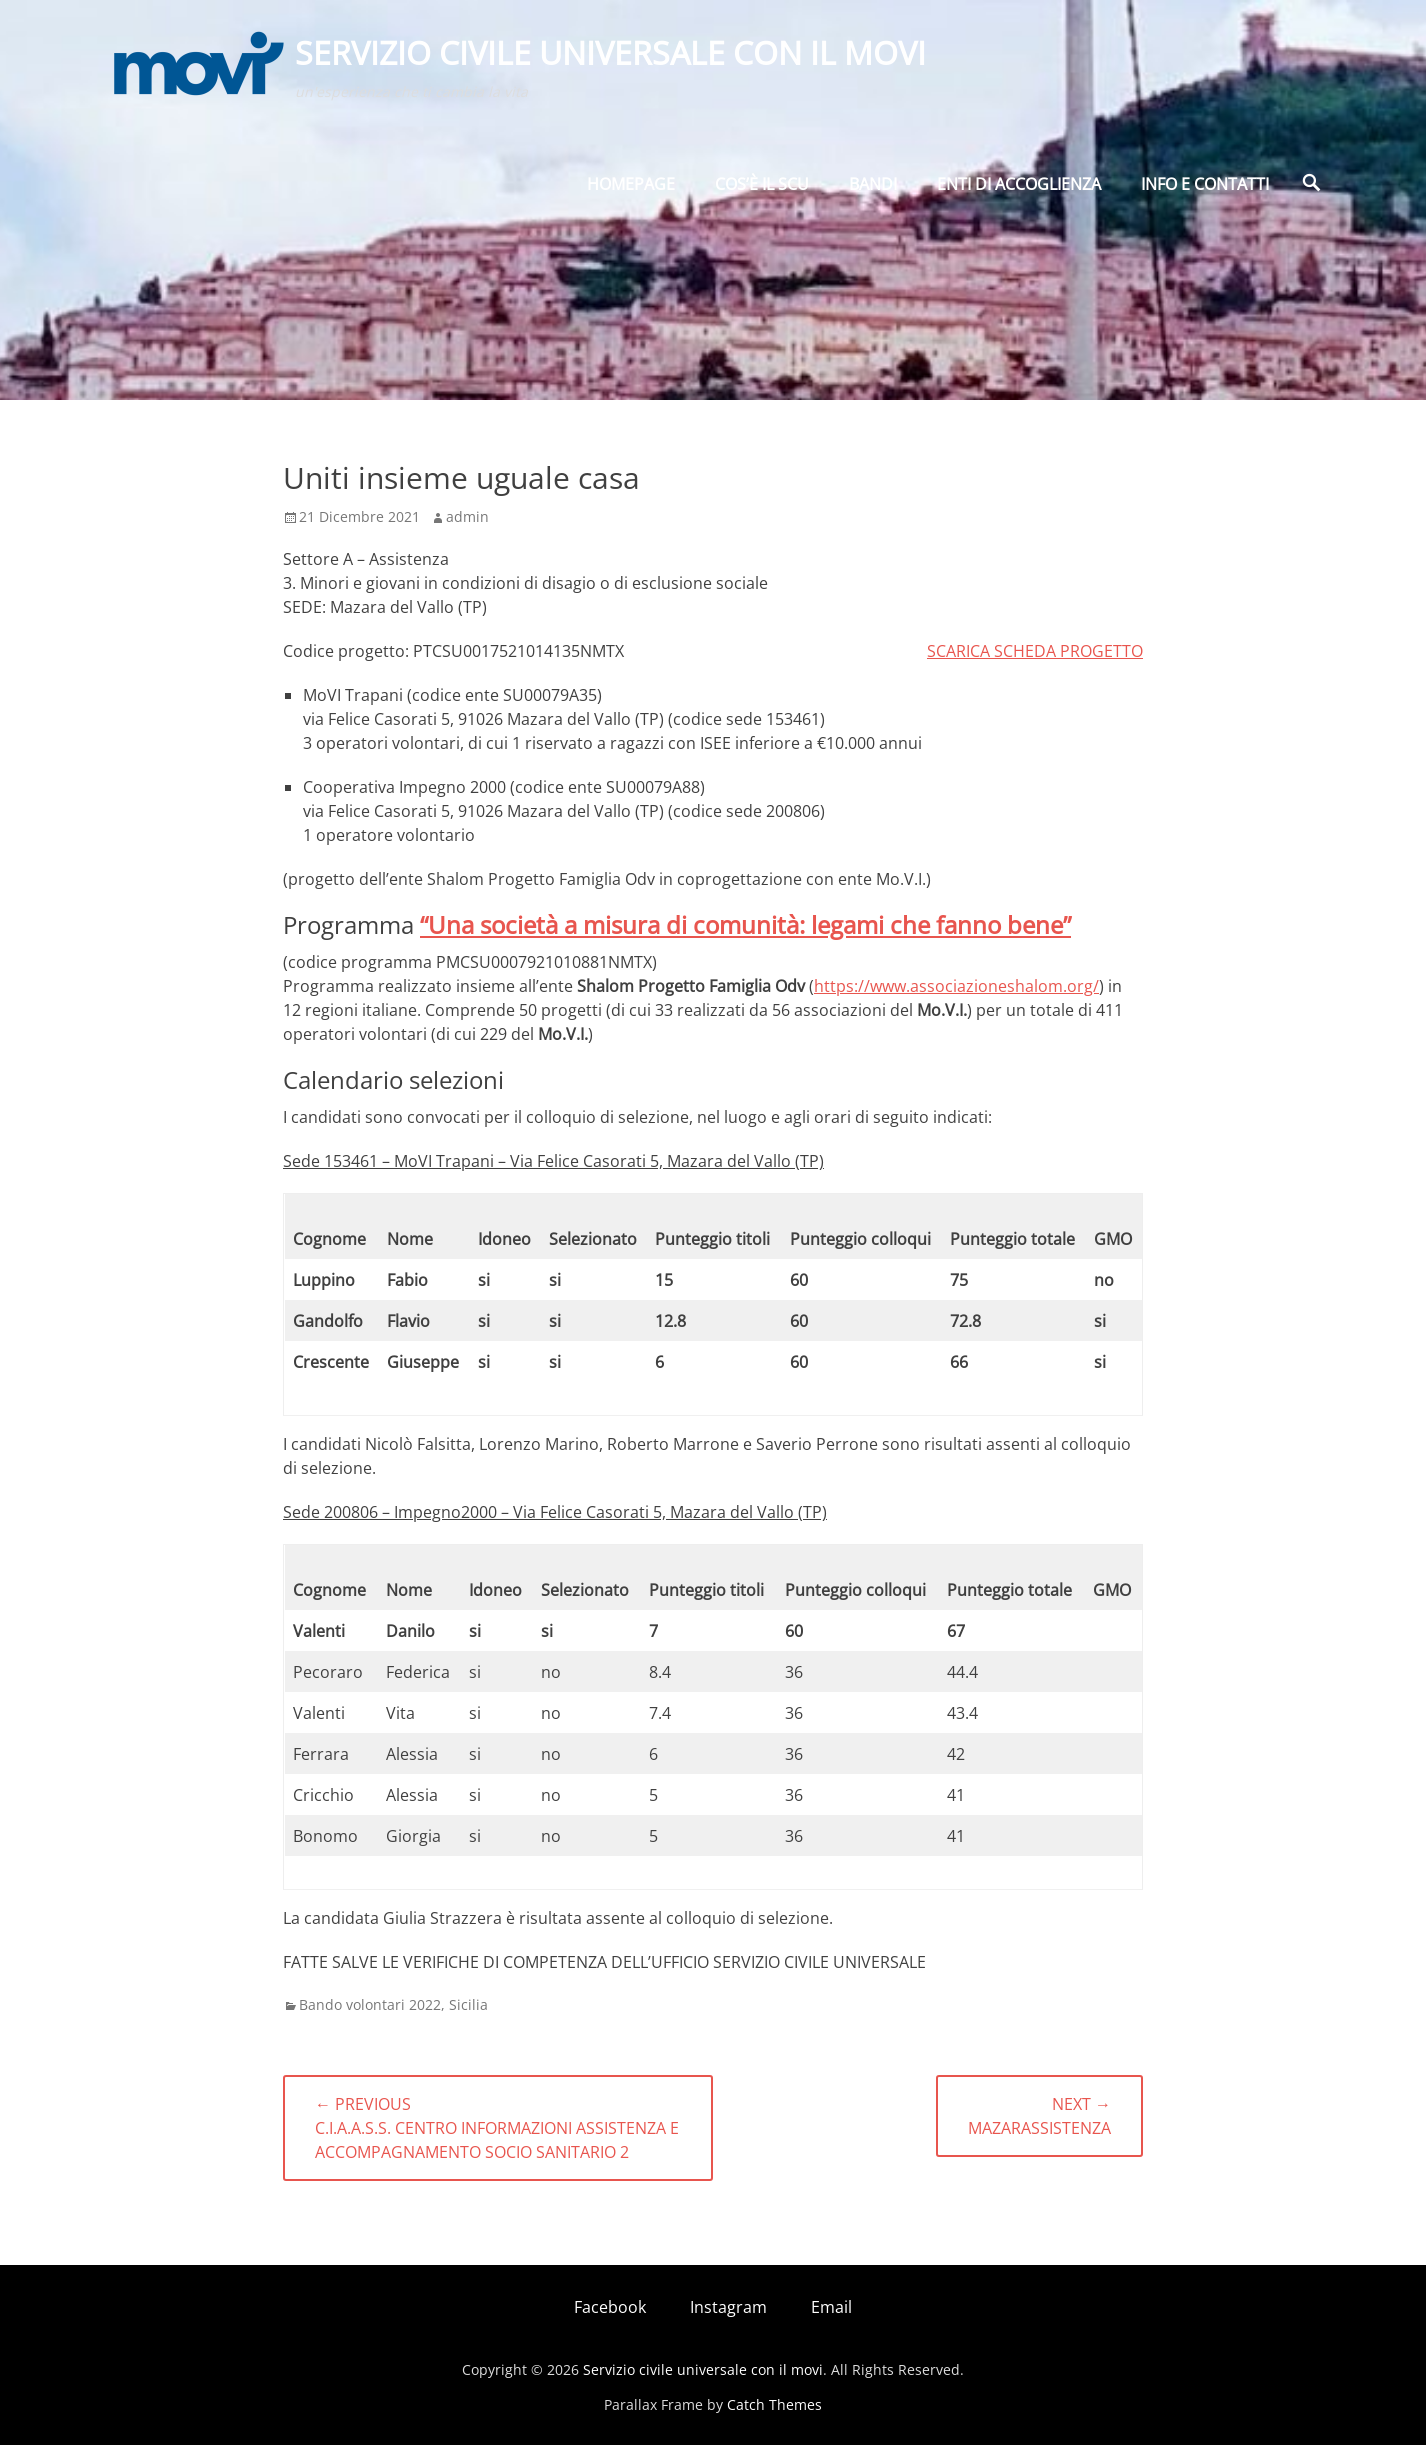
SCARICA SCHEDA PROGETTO (1035, 651)
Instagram (728, 2307)
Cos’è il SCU (762, 187)
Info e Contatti (1205, 187)
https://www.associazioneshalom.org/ (956, 986)
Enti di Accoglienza (1019, 187)
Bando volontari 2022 (370, 2004)
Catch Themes (774, 2404)
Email (831, 2307)
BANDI (873, 187)
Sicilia (468, 2004)
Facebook (610, 2307)
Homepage (631, 187)
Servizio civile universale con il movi (611, 53)
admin (467, 516)
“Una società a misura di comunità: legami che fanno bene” (745, 924)
